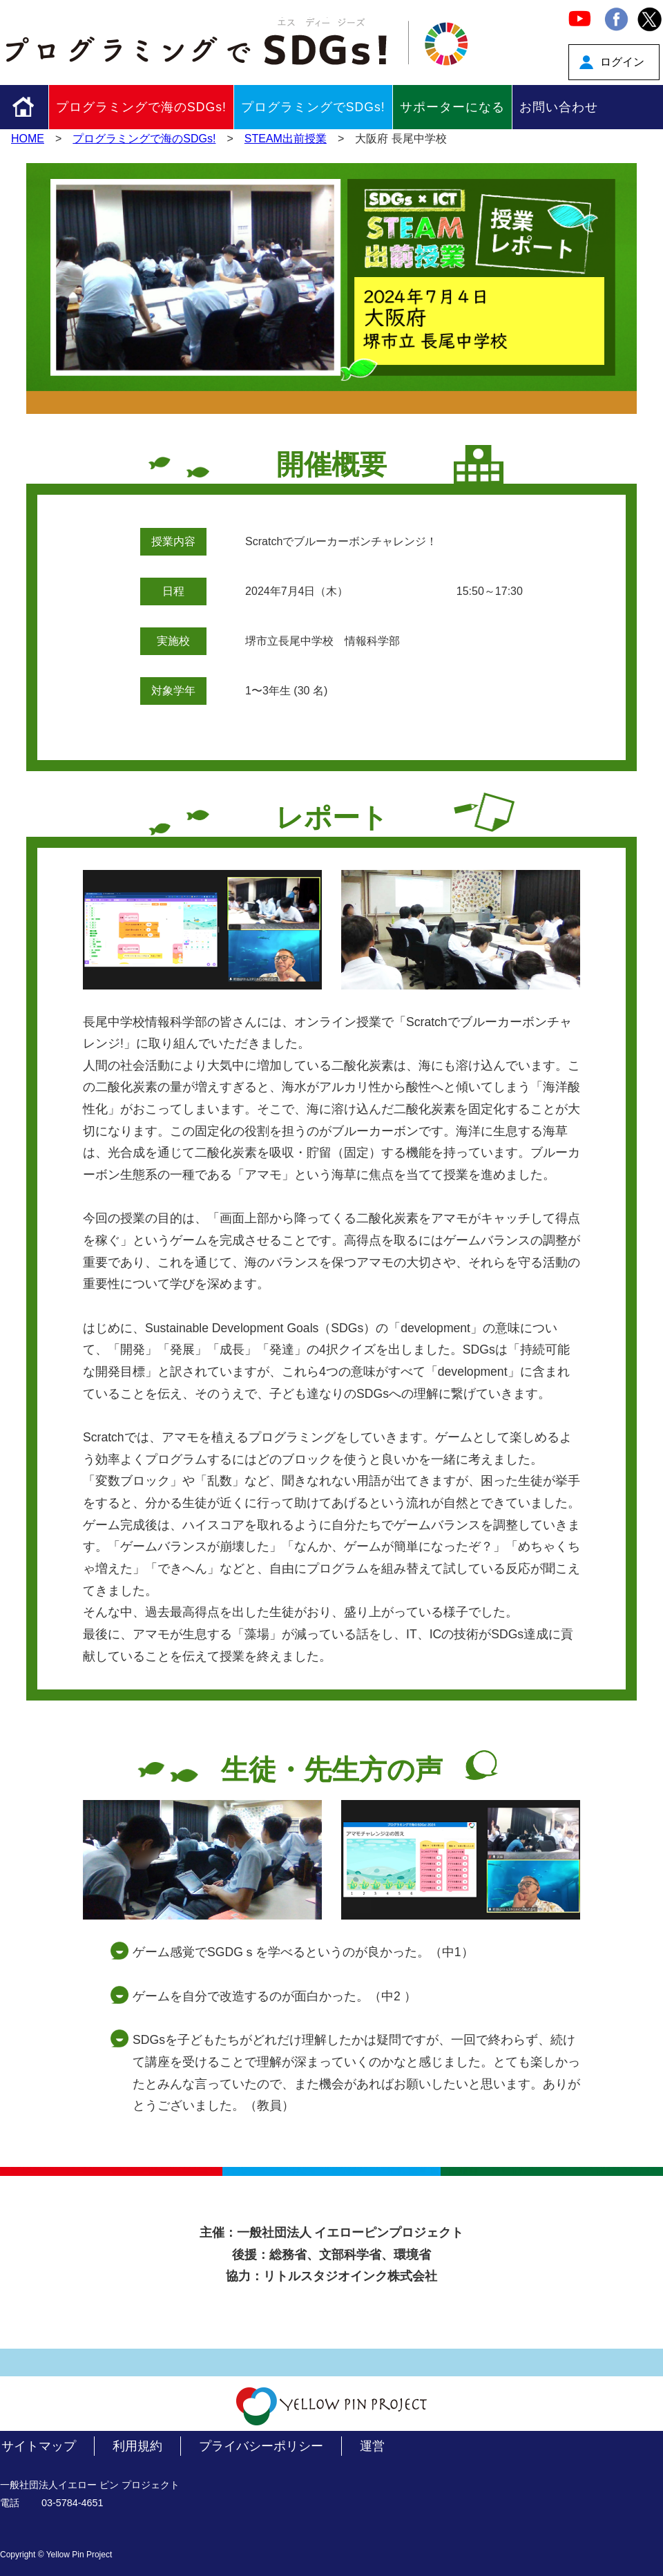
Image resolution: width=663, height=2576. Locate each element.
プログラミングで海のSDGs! (141, 107)
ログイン (622, 62)
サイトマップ (38, 2446)
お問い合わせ (558, 107)
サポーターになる (452, 107)
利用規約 (137, 2446)
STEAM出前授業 (285, 138)
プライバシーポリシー (261, 2446)
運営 (372, 2446)
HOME (27, 138)
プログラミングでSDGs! (313, 107)
